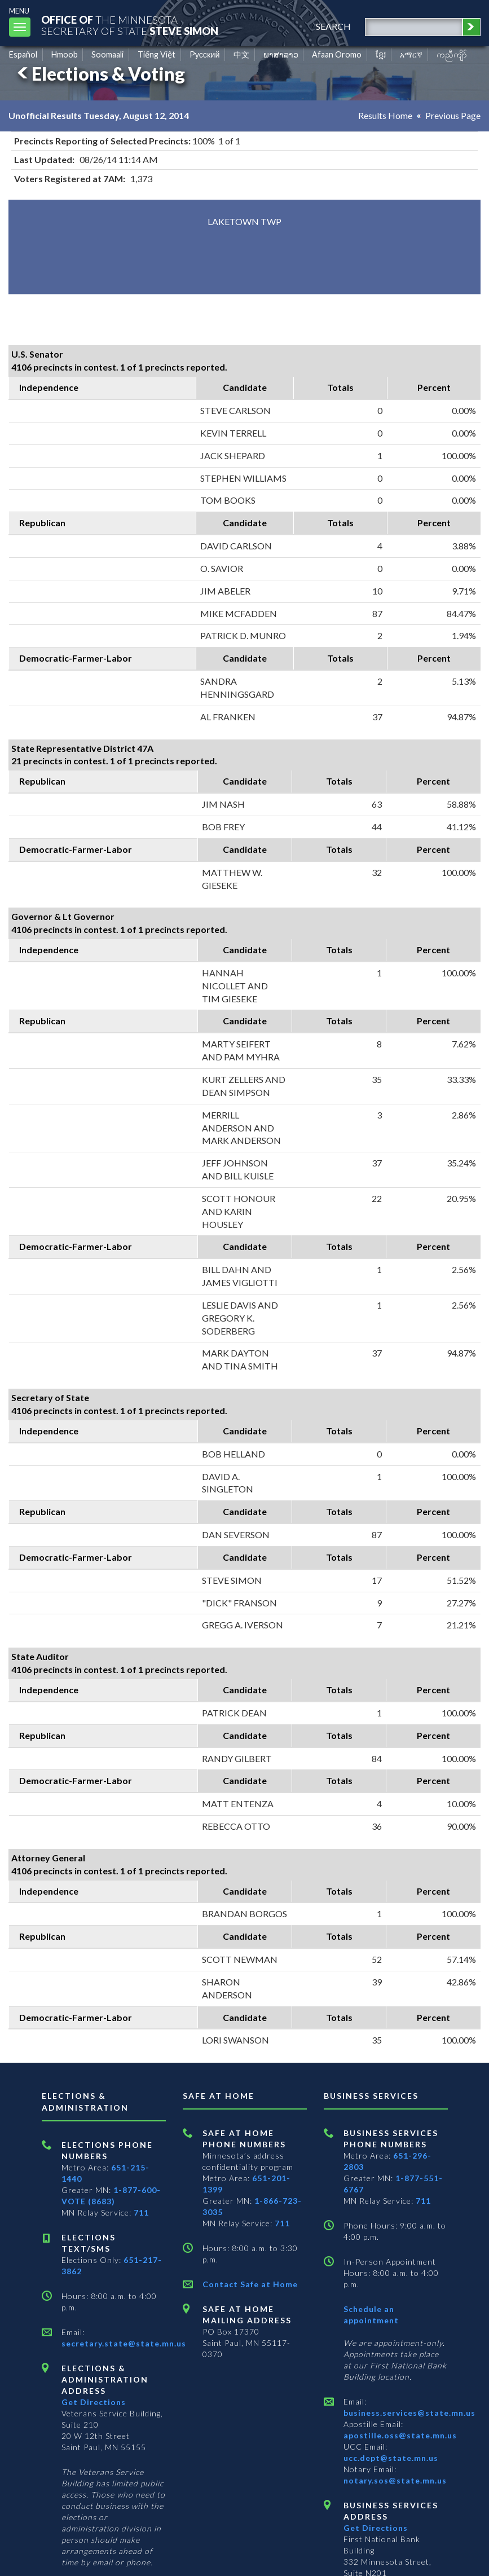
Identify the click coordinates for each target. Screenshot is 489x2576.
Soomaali (107, 54)
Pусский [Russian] (205, 54)
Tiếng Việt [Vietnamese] (156, 54)
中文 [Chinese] (241, 54)
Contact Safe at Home (250, 2284)
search (333, 26)
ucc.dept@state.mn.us (390, 2458)
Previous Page (453, 115)
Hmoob (64, 54)
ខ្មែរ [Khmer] (381, 54)
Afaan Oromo (337, 54)
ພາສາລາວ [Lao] (280, 54)
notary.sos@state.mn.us (395, 2480)
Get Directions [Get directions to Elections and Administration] (93, 2402)
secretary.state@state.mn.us (123, 2343)
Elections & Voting (99, 74)
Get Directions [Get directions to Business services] (375, 2528)
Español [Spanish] (23, 54)
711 (141, 2212)
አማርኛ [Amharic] (411, 54)
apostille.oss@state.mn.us (400, 2435)
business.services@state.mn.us (409, 2413)
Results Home (385, 115)
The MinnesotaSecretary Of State (129, 25)
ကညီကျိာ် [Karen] (452, 54)
